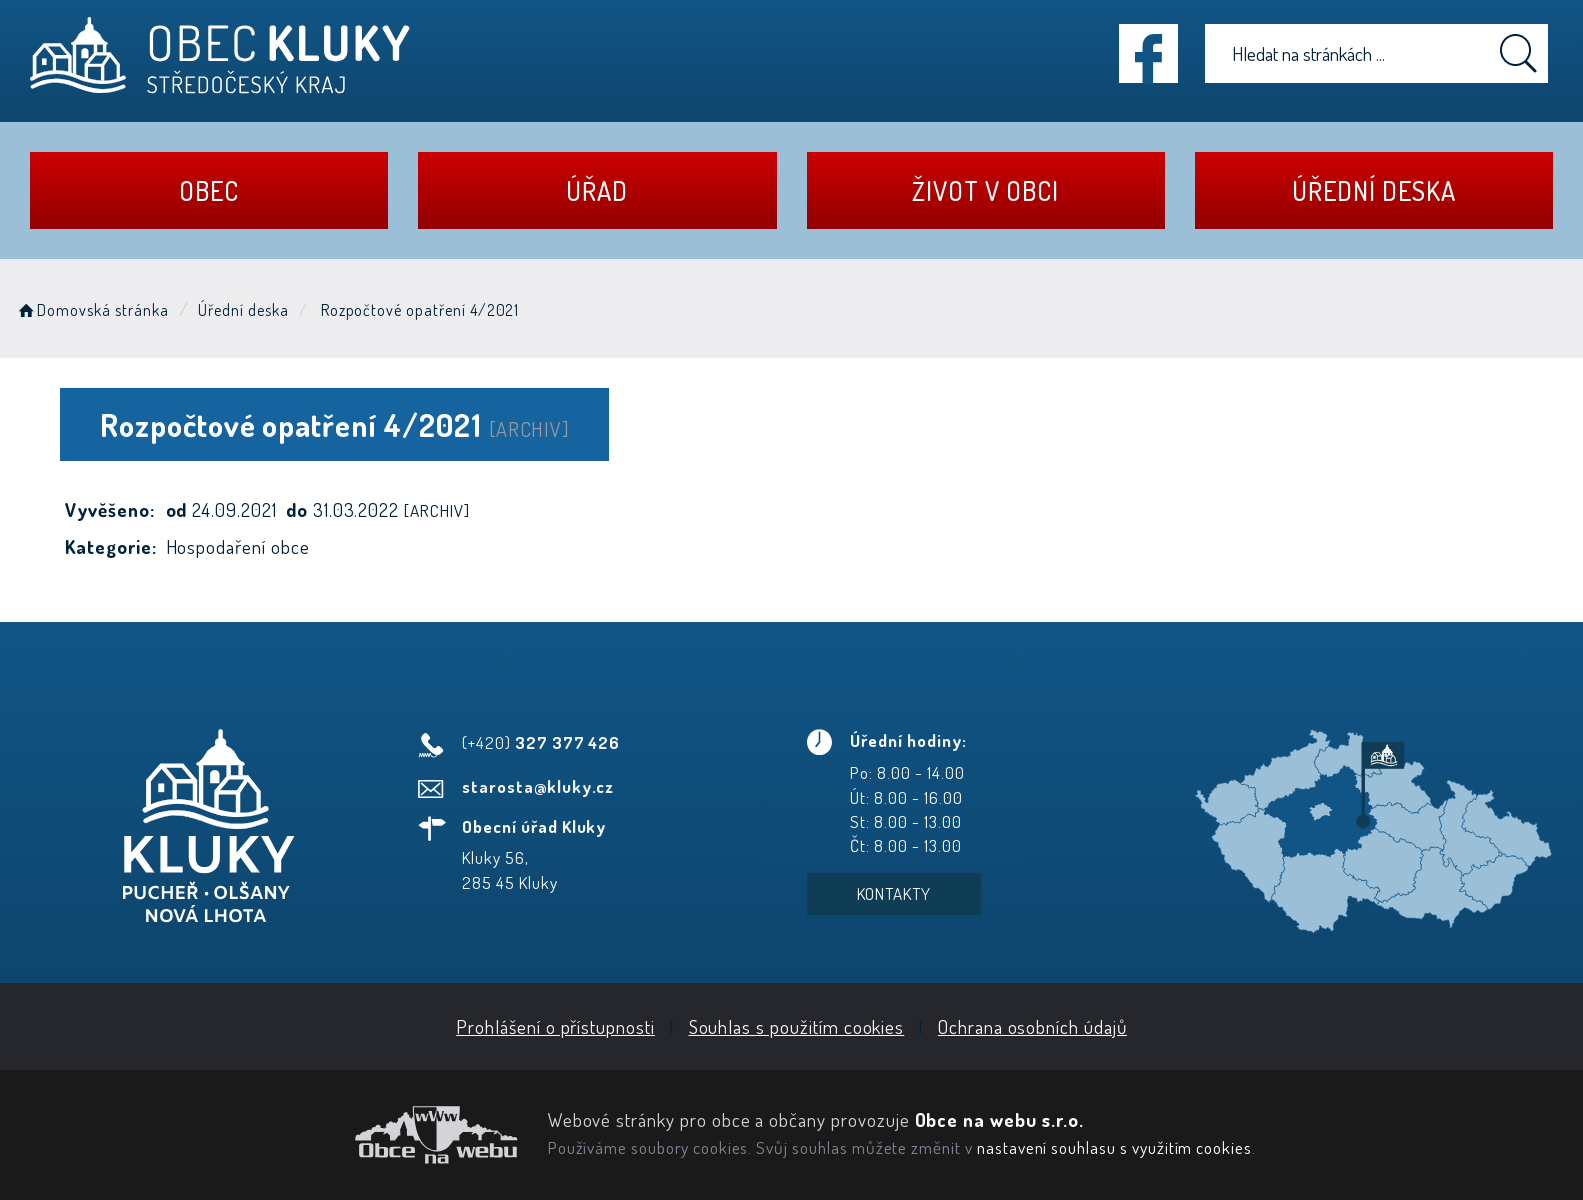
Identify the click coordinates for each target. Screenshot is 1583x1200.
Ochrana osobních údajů (1032, 1026)
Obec (209, 190)
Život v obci (985, 190)
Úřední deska (1373, 190)
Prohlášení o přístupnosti (555, 1026)
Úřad (597, 190)
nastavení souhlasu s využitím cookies (1114, 1147)
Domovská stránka (92, 310)
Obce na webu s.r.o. (999, 1119)
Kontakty (894, 893)
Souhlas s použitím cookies (797, 1026)
